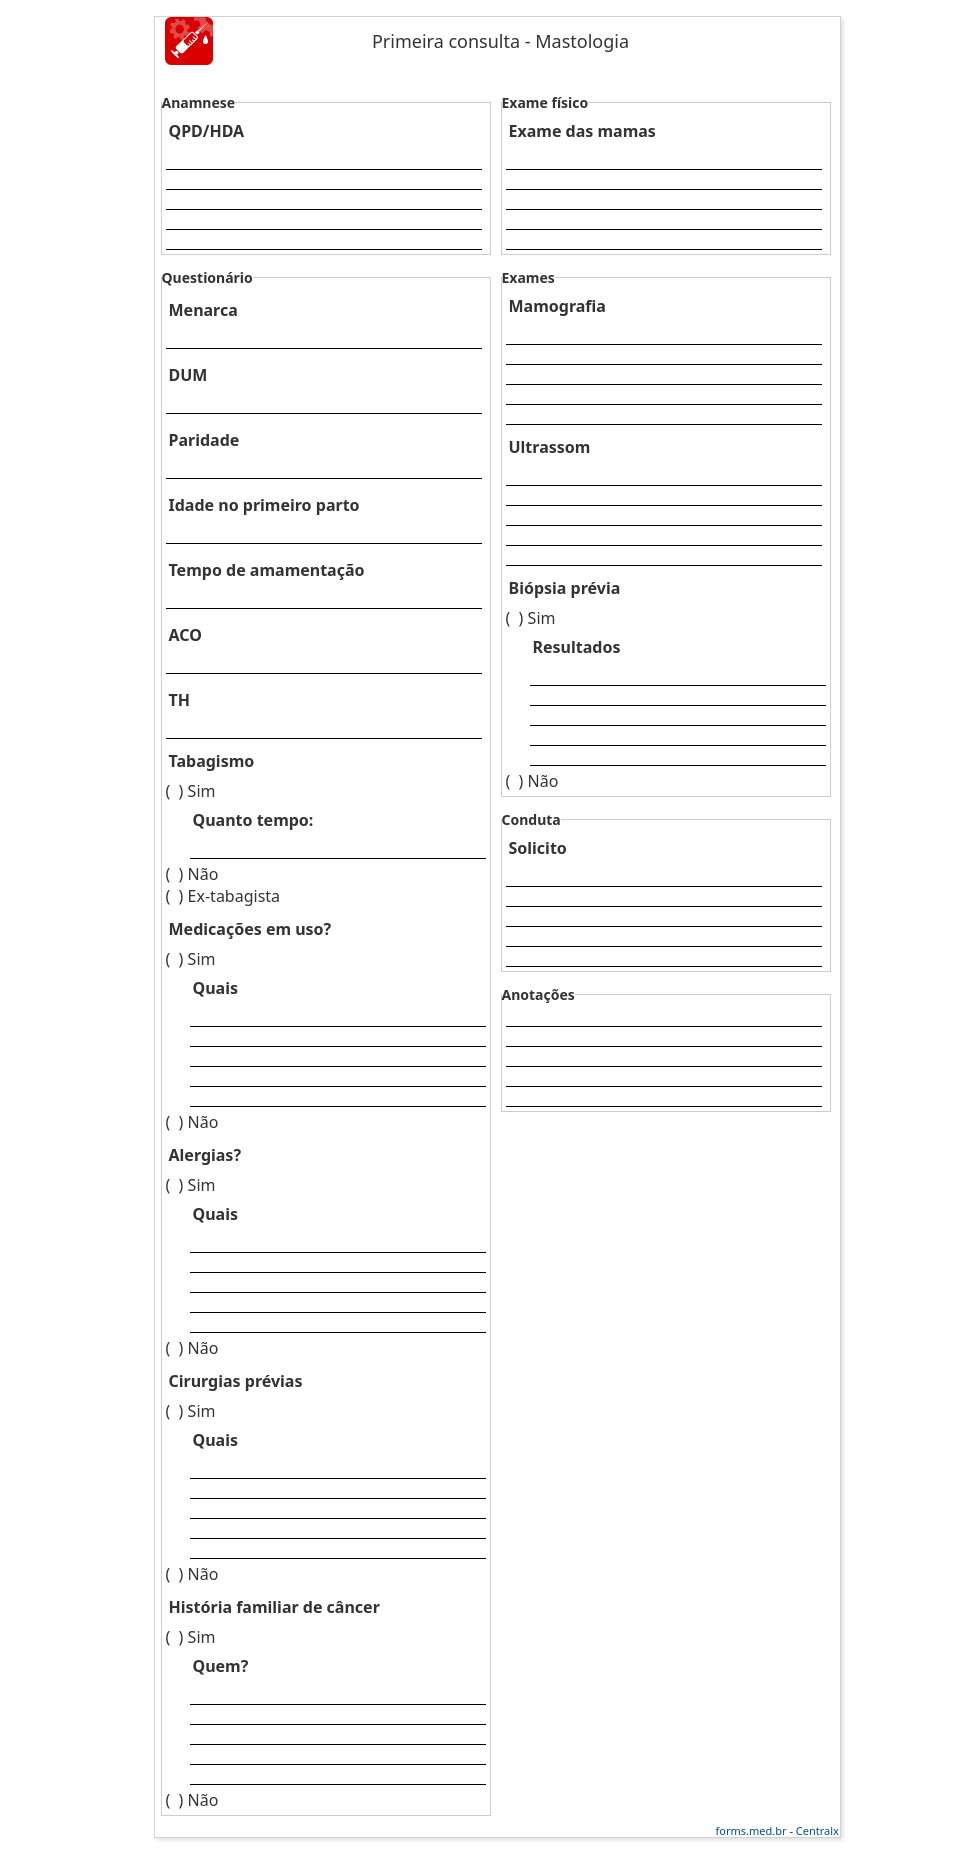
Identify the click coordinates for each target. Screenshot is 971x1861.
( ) (175, 791)
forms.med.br (751, 1830)
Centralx (817, 1830)
